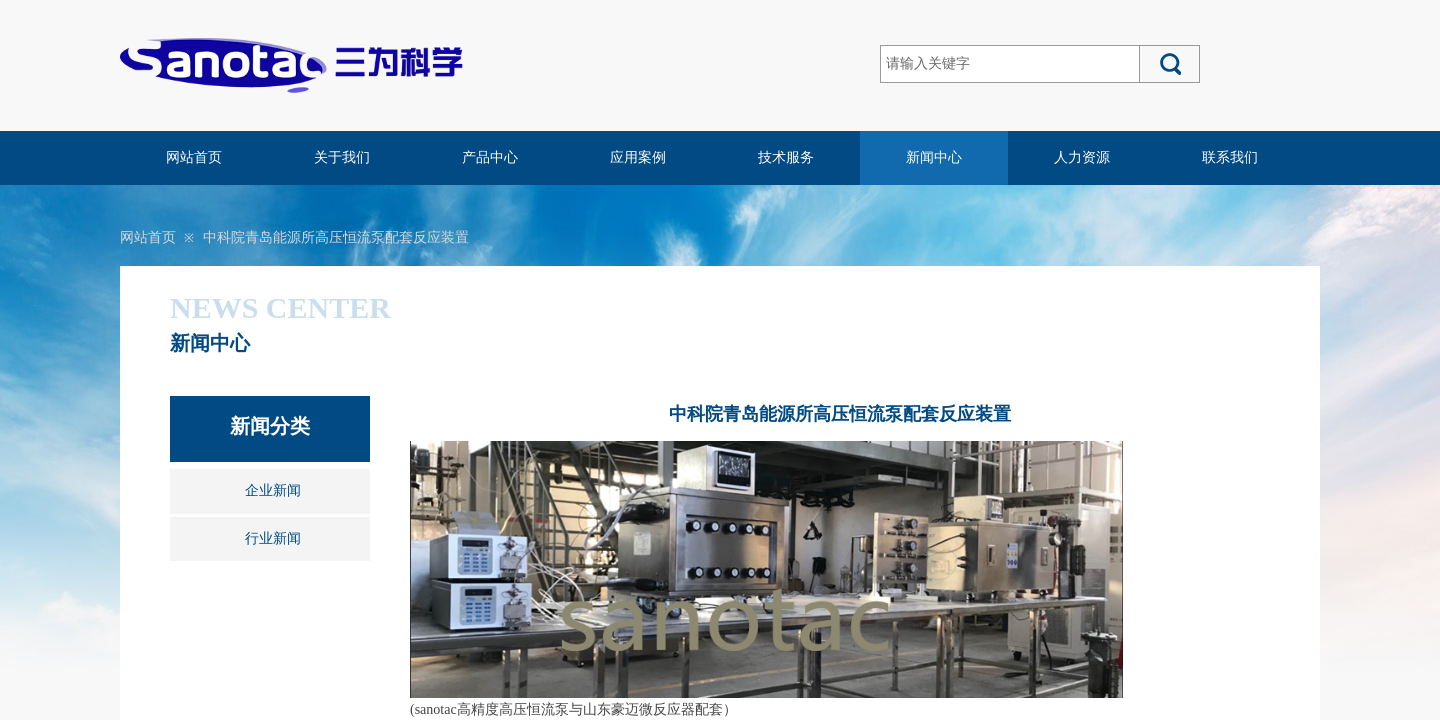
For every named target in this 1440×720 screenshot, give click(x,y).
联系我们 (1230, 157)
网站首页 (194, 157)
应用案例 (638, 157)
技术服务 (786, 157)
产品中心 (490, 157)
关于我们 (342, 157)
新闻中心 (934, 157)
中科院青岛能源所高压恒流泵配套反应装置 (336, 237)
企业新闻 (273, 490)
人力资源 (1082, 157)
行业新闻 (273, 538)
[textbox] (1010, 64)
